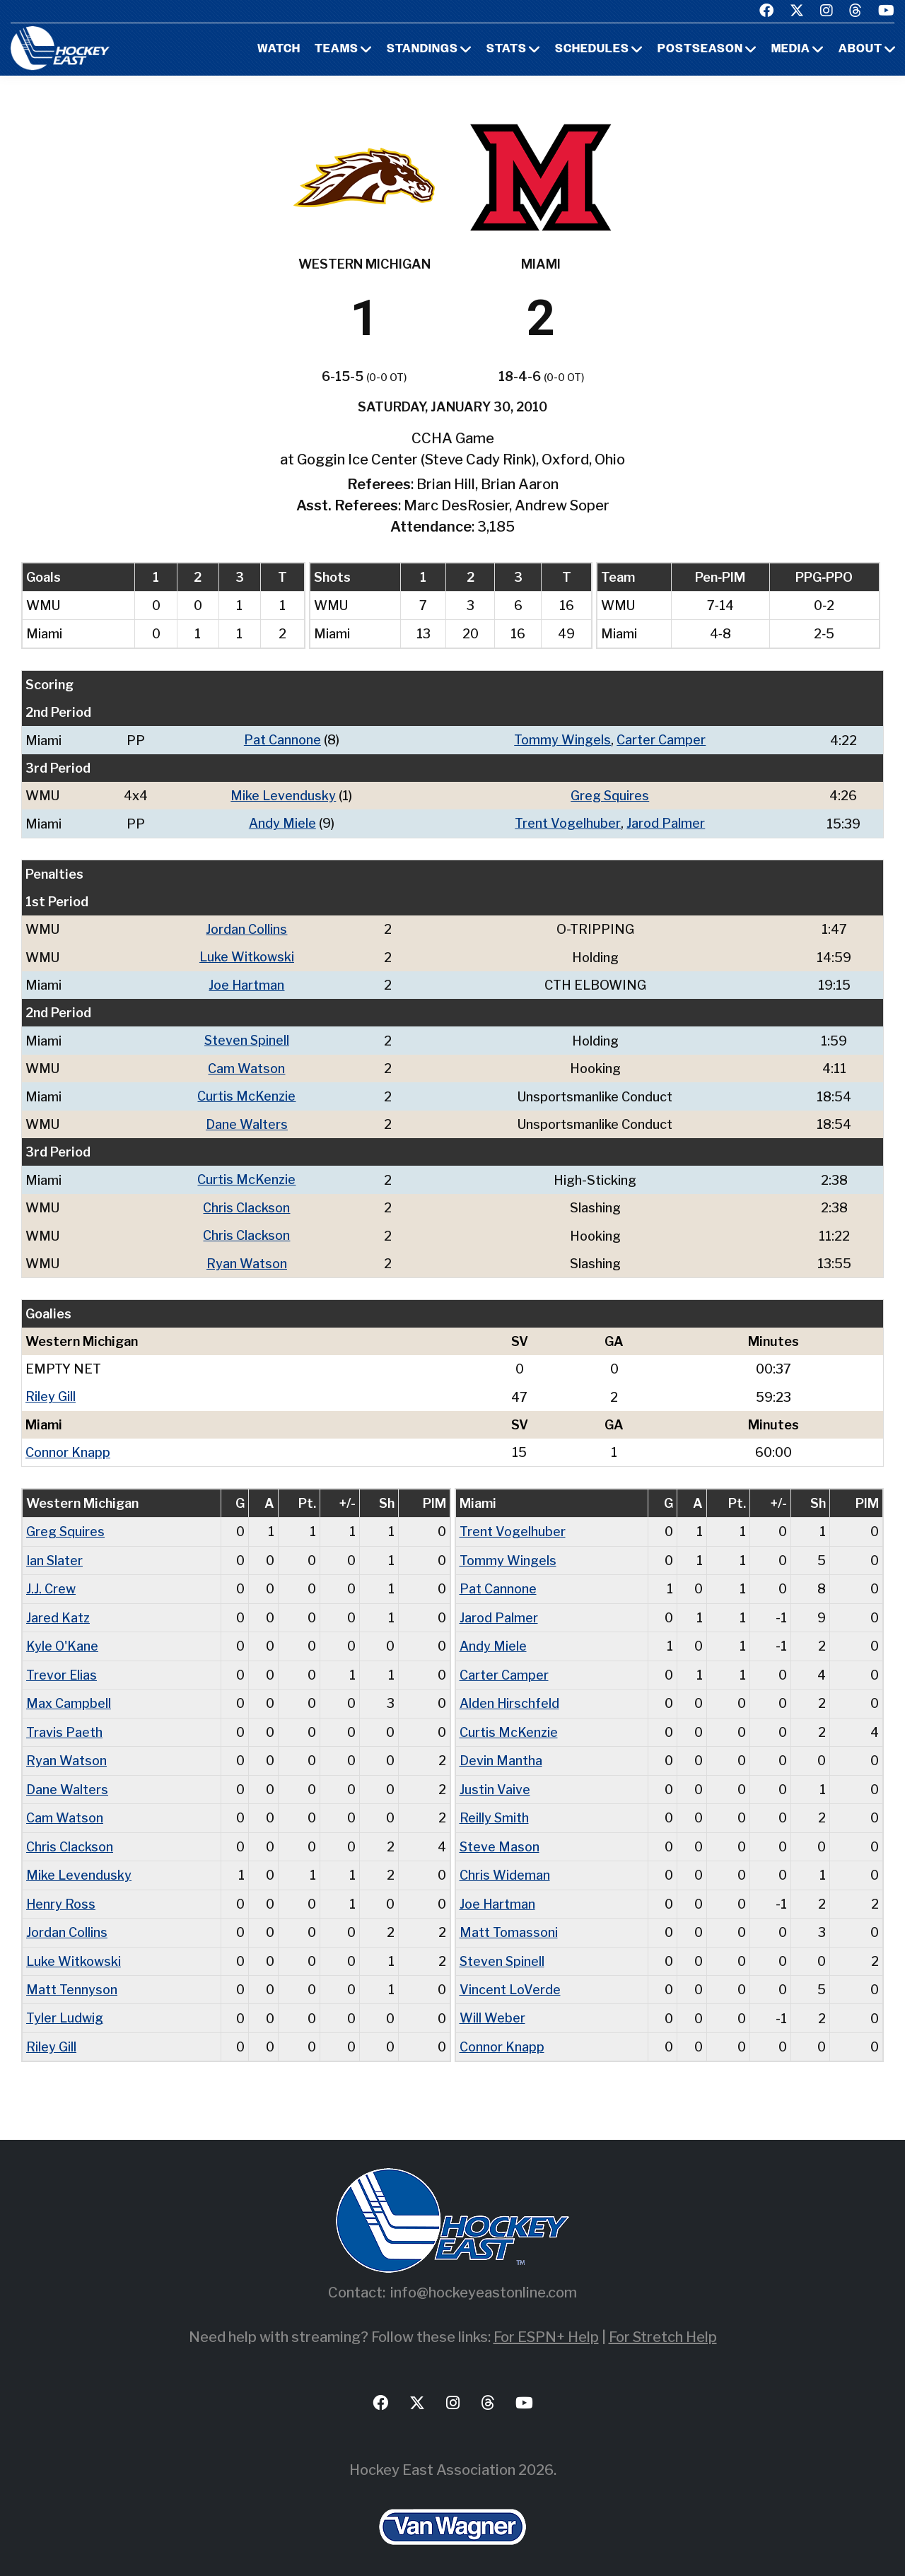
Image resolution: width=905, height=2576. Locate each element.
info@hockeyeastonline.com (483, 2280)
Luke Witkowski (247, 955)
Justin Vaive (495, 1780)
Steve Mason (499, 1836)
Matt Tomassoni (509, 1921)
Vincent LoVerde (510, 1978)
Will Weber (492, 2006)
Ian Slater (55, 1554)
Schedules (592, 49)
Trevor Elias (61, 1667)
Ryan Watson (247, 1258)
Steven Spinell (247, 1038)
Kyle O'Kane (62, 1639)
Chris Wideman (505, 1865)
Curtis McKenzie (247, 1093)
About (860, 49)
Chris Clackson (247, 1203)
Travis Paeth (64, 1723)
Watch (278, 49)
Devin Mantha (501, 1752)
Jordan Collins (247, 927)
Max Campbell (68, 1695)
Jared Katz (58, 1610)
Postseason (700, 49)
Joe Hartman (247, 983)
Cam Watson (247, 1065)
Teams (336, 49)
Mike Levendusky (282, 795)
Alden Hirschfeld (510, 1695)
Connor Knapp (67, 1446)
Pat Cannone (281, 739)
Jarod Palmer (665, 822)
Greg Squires (609, 795)
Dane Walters (247, 1120)
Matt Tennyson (71, 1978)
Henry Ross (61, 1893)
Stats (506, 49)
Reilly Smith (495, 1808)
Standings (422, 49)
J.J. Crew (51, 1582)
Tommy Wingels (562, 739)
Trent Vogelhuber (567, 822)
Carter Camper (661, 739)
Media (790, 49)
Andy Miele (281, 822)
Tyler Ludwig (64, 2006)
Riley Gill (50, 1391)
